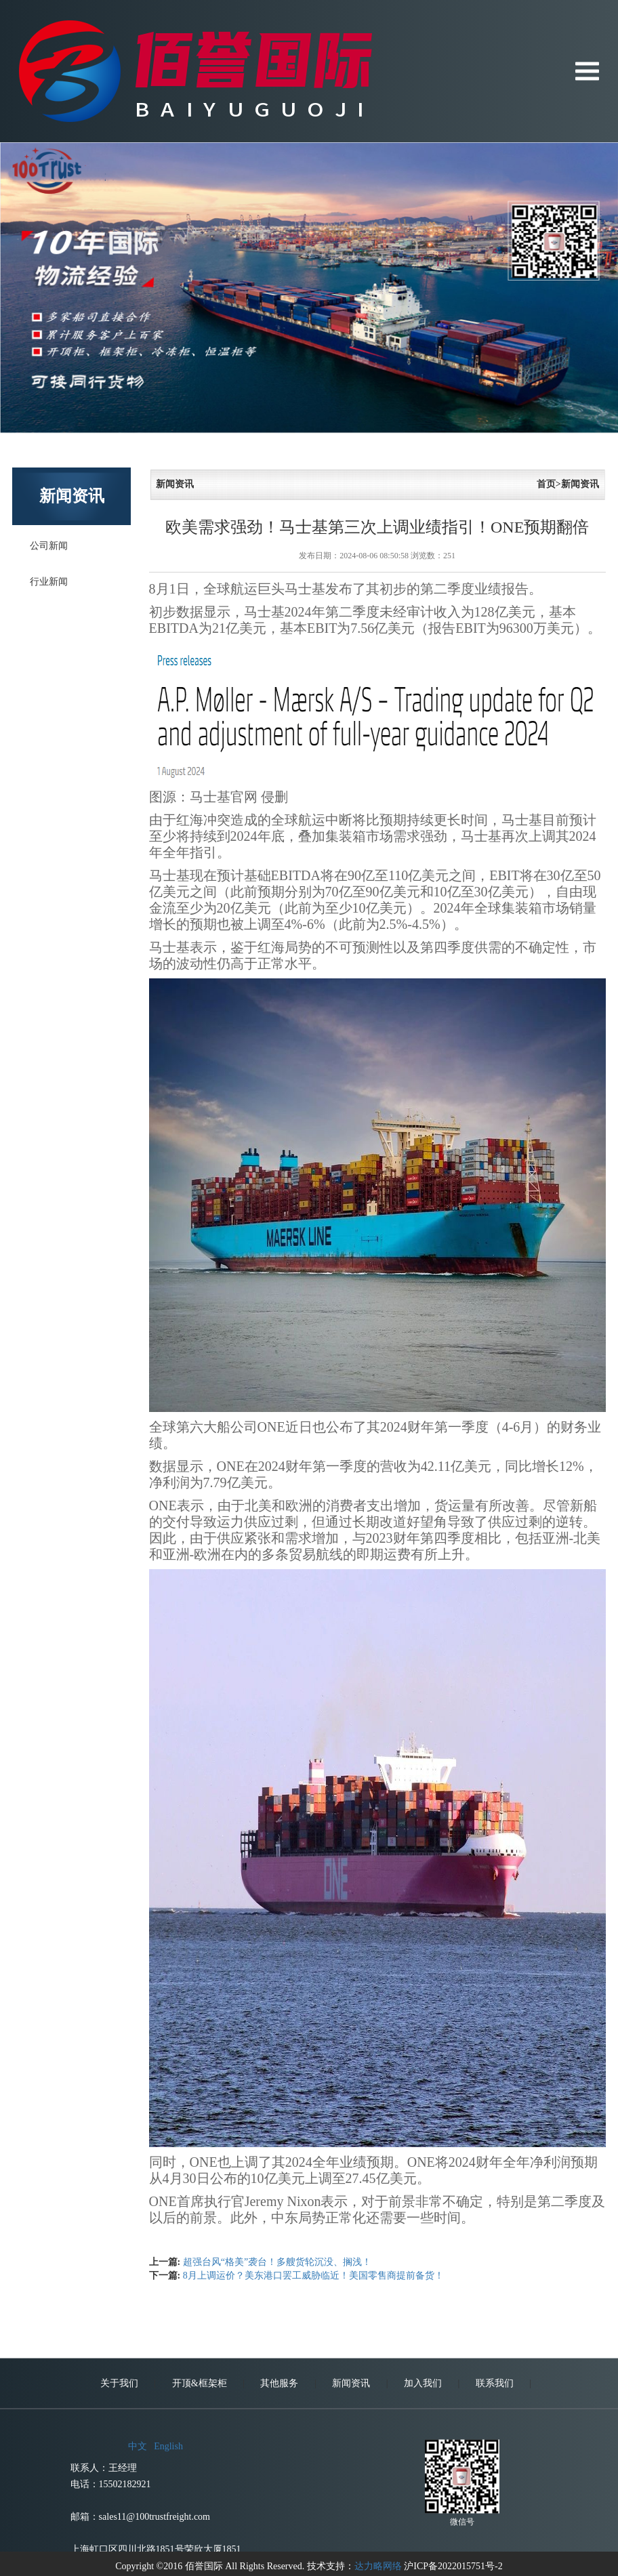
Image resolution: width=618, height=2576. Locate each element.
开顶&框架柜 (199, 2477)
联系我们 (495, 2477)
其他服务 (279, 2477)
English (168, 2540)
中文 (137, 2540)
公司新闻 (49, 546)
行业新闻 (49, 582)
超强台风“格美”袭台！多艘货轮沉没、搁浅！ (277, 2262)
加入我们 (423, 2477)
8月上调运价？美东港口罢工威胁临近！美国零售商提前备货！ (313, 2275)
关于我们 (119, 2477)
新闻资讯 (351, 2477)
